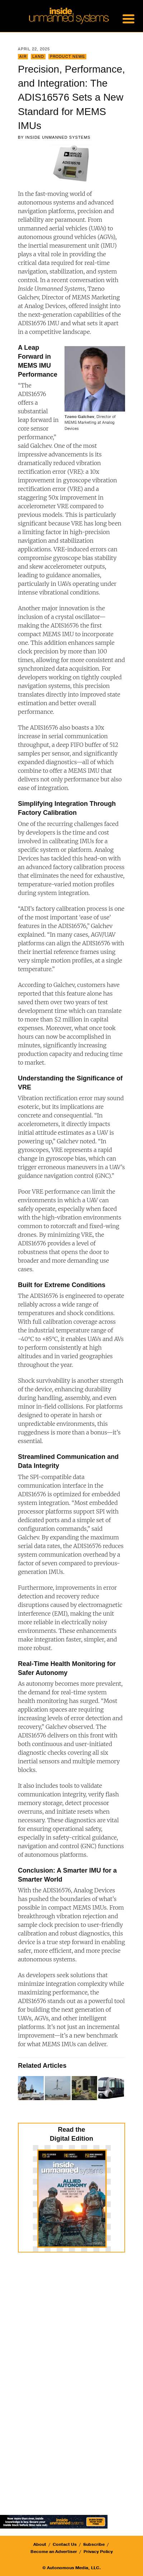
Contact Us (65, 2544)
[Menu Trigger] (128, 18)
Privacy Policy (98, 2551)
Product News (67, 56)
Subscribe (94, 2544)
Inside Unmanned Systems (58, 137)
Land (38, 56)
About (39, 2544)
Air (23, 56)
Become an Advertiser (53, 2551)
